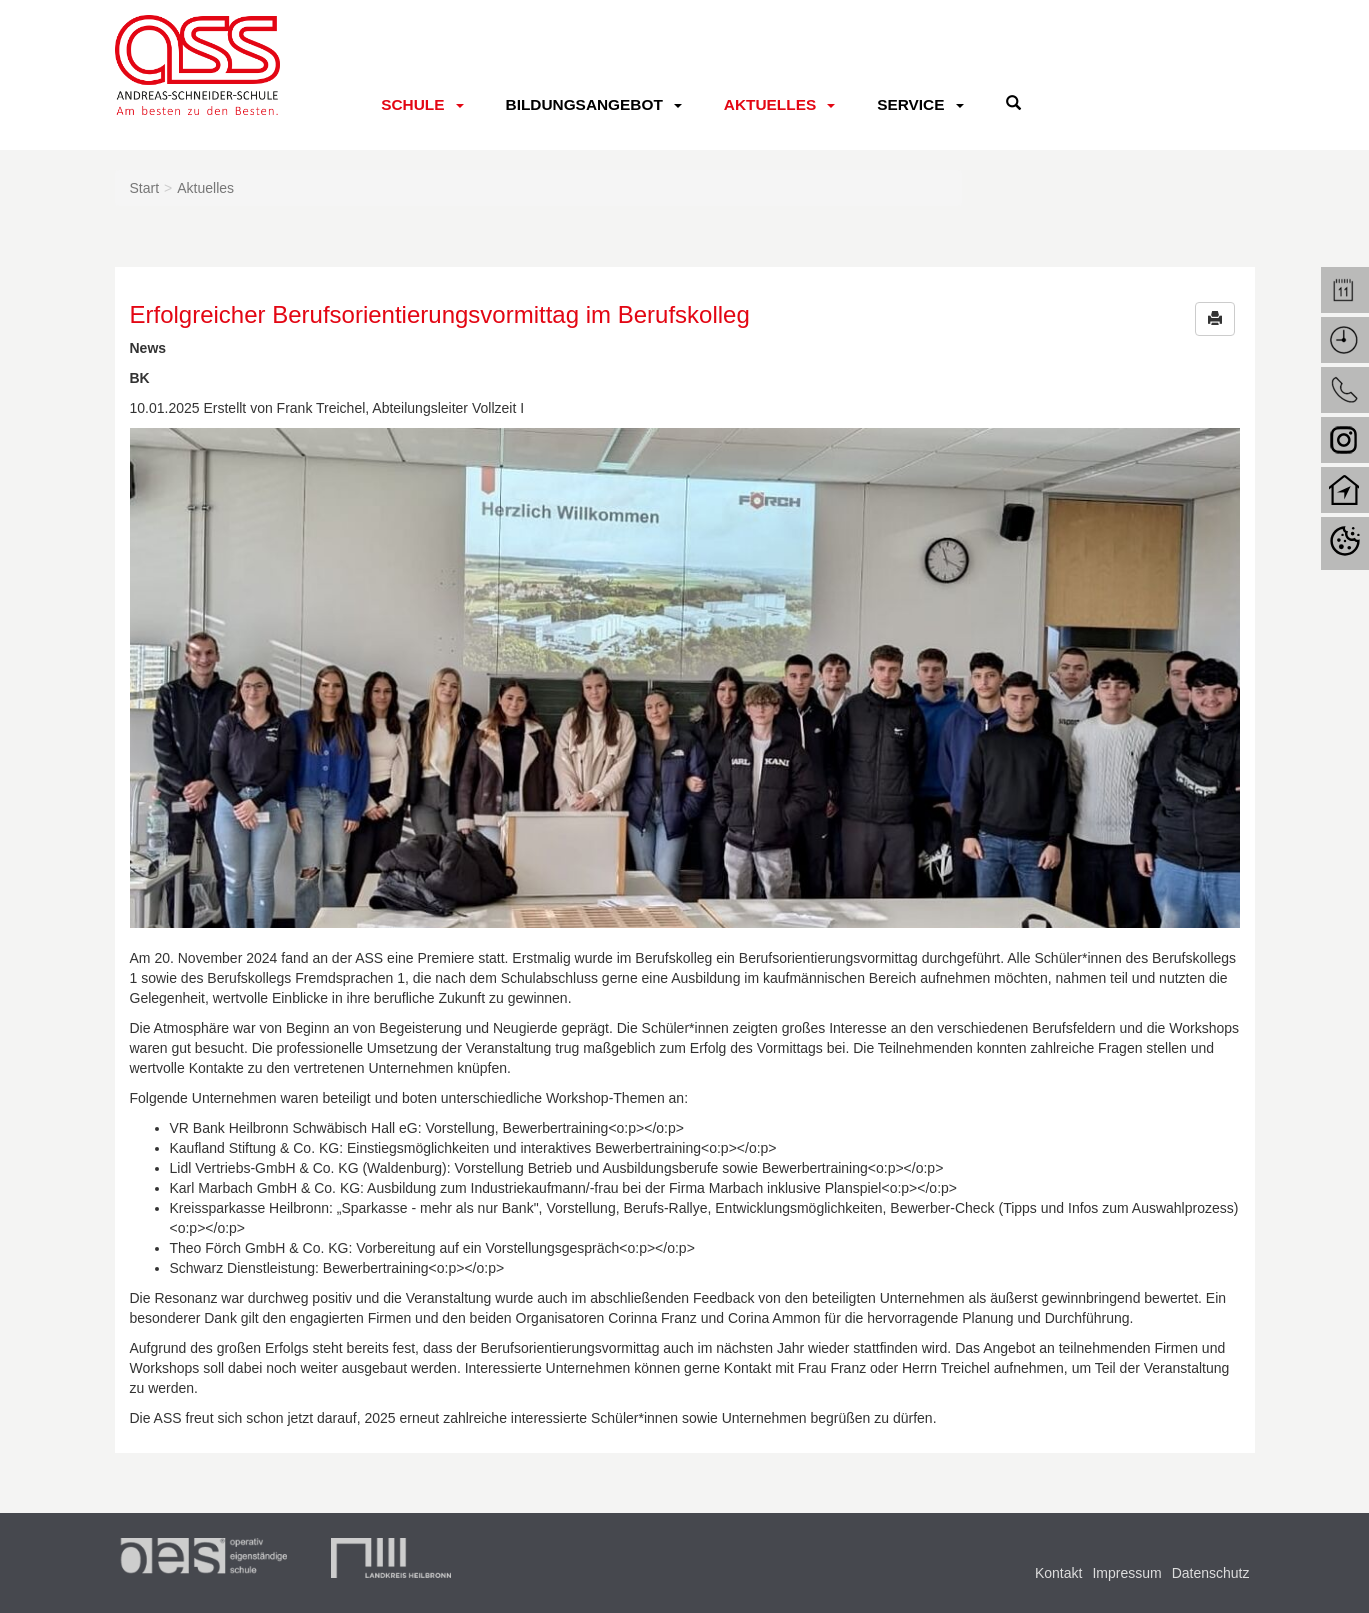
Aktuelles (770, 104)
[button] (1215, 319)
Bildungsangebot (584, 104)
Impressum (1126, 1573)
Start (145, 188)
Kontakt (1058, 1573)
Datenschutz (1211, 1573)
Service (910, 104)
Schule (412, 104)
